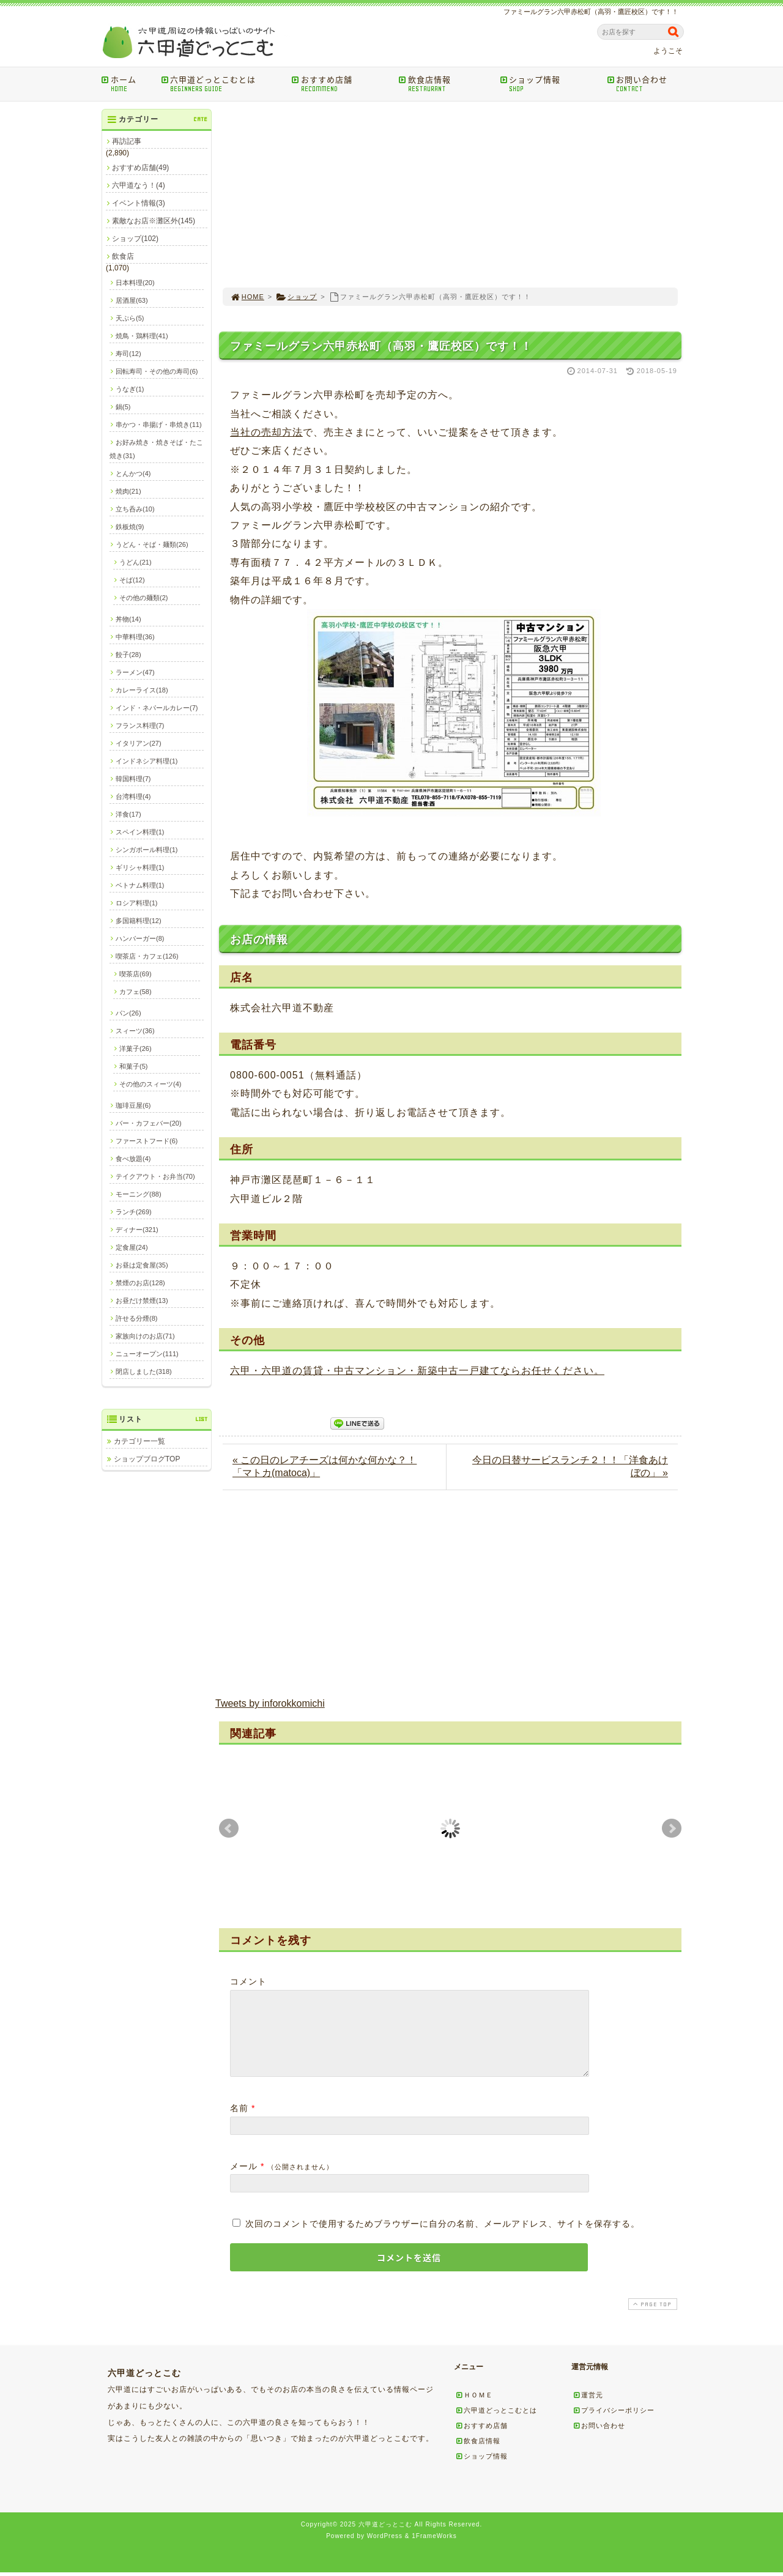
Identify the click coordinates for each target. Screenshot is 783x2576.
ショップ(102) (135, 238)
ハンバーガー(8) (140, 938)
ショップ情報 (549, 83)
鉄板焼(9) (130, 526)
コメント (248, 1981)
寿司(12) (128, 353)
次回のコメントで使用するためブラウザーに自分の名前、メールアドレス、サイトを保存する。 (442, 2238)
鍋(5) (123, 406)
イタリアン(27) (138, 743)
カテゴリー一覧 (139, 1441)
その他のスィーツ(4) (150, 1084)
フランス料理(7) (140, 725)
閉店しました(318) (144, 1371)
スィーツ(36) (135, 1030)
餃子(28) (128, 654)
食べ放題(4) (133, 1158)
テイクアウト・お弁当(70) (155, 1176)
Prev (229, 1828)
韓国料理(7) (133, 778)
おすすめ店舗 (341, 83)
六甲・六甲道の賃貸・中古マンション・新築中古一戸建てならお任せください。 (417, 1370)
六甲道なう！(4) (138, 185)
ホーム (127, 83)
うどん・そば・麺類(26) (152, 544)
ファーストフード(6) (146, 1141)
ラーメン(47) (135, 672)
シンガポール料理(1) (146, 849)
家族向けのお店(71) (145, 1336)
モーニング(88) (138, 1194)
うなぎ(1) (130, 389)
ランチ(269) (134, 1212)
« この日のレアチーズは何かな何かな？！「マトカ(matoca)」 (324, 1466)
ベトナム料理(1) (140, 885)
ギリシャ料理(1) (140, 867)
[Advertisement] (450, 194)
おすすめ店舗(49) (140, 167)
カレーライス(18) (142, 690)
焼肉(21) (128, 491)
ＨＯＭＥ (474, 2409)
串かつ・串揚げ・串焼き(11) (159, 424)
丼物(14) (128, 619)
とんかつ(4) (133, 473)
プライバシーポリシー (614, 2425)
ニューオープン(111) (147, 1353)
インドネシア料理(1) (146, 761)
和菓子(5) (133, 1066)
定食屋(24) (132, 1247)
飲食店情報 (445, 83)
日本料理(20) (135, 282)
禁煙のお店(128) (140, 1282)
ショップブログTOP (147, 1459)
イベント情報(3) (138, 203)
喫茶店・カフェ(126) (147, 956)
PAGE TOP (651, 2319)
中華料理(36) (135, 636)
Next (671, 1828)
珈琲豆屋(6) (133, 1105)
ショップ (296, 296)
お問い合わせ (647, 83)
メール (244, 2181)
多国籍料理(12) (138, 920)
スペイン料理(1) (140, 832)
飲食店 (123, 256)
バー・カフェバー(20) (149, 1123)
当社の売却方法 (266, 432)
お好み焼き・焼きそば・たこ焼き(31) (156, 449)
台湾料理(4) (133, 796)
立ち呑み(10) (135, 509)
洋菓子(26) (135, 1048)
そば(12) (132, 580)
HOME (247, 296)
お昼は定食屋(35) (142, 1265)
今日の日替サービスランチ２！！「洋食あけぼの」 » (570, 1466)
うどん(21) (135, 562)
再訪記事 (126, 141)
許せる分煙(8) (136, 1318)
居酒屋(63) (132, 300)
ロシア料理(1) (136, 903)
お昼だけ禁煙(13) (142, 1300)
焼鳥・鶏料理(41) (142, 336)
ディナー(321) (137, 1229)
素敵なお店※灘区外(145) (153, 221)
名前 (239, 2123)
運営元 (588, 2409)
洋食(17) (128, 814)
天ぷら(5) (130, 318)
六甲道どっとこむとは (222, 83)
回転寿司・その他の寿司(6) (157, 371)
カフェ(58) (135, 991)
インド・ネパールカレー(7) (157, 707)
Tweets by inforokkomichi (270, 1703)
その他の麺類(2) (143, 597)
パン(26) (128, 1013)
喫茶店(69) (135, 974)
